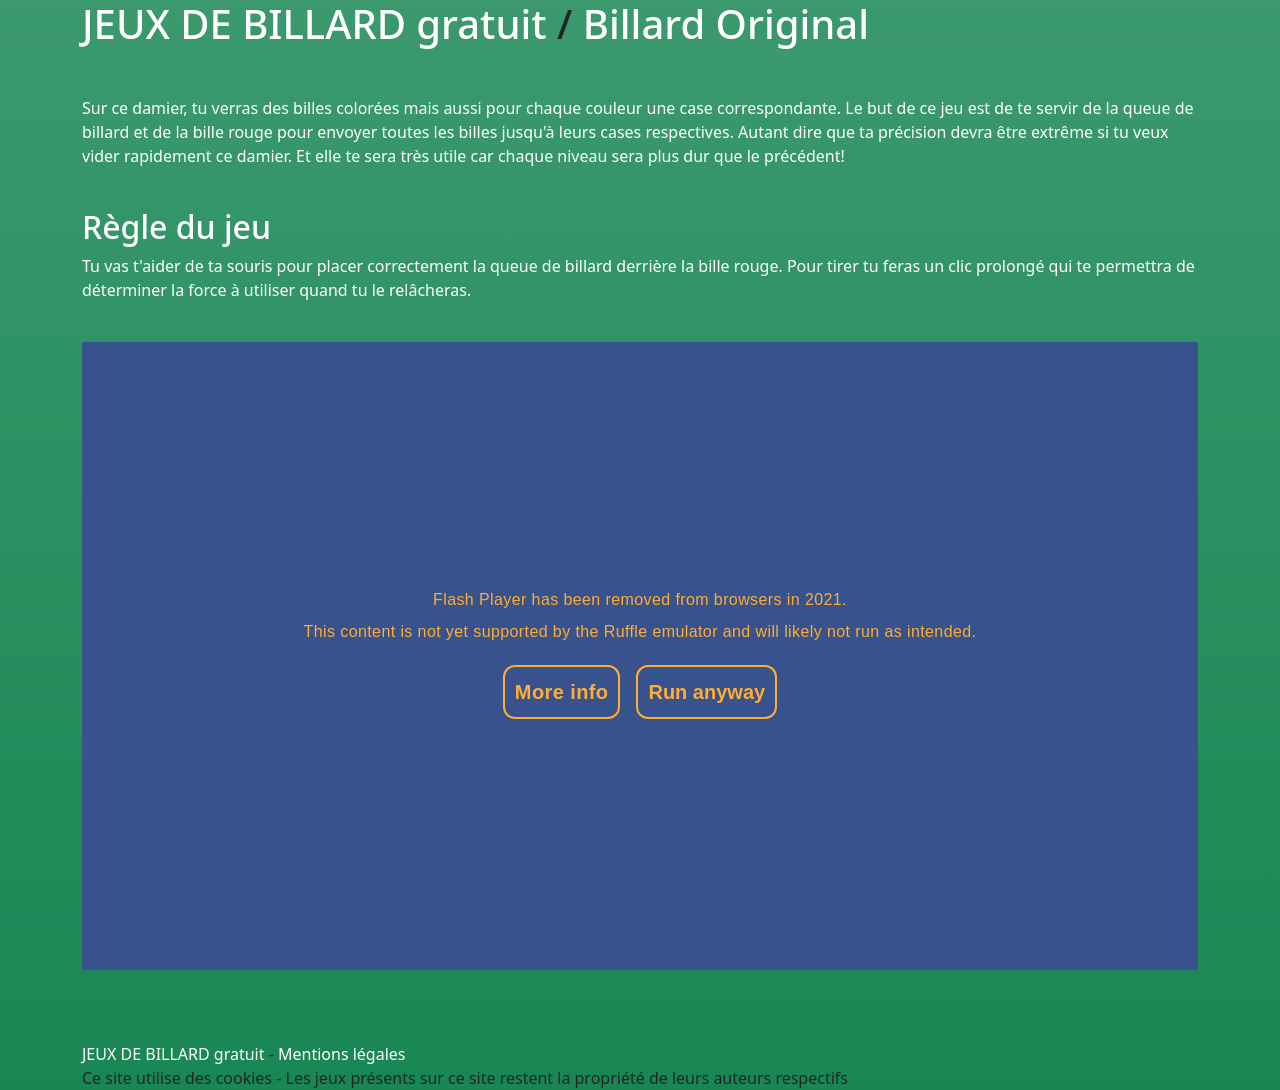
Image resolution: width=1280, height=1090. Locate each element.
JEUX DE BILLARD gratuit (173, 1054)
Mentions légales (342, 1054)
